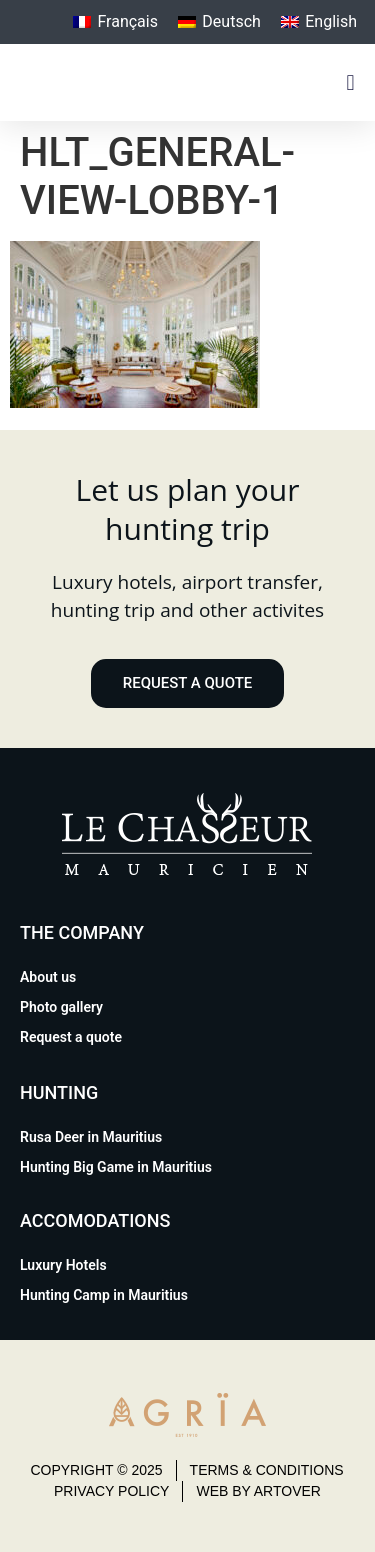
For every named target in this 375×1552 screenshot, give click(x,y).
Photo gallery (61, 1007)
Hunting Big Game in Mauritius (116, 1167)
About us (48, 977)
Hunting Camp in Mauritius (104, 1295)
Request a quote (71, 1037)
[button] (350, 82)
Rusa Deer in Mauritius (91, 1137)
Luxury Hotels (63, 1265)
